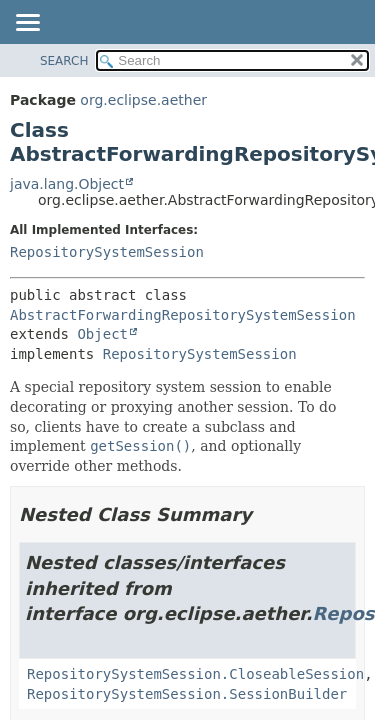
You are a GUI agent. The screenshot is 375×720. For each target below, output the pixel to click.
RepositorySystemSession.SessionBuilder (187, 694)
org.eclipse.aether (143, 100)
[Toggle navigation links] (27, 24)
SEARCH (64, 61)
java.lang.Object (67, 184)
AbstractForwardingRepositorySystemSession (183, 315)
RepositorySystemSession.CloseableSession (195, 674)
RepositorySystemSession (107, 252)
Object (102, 334)
